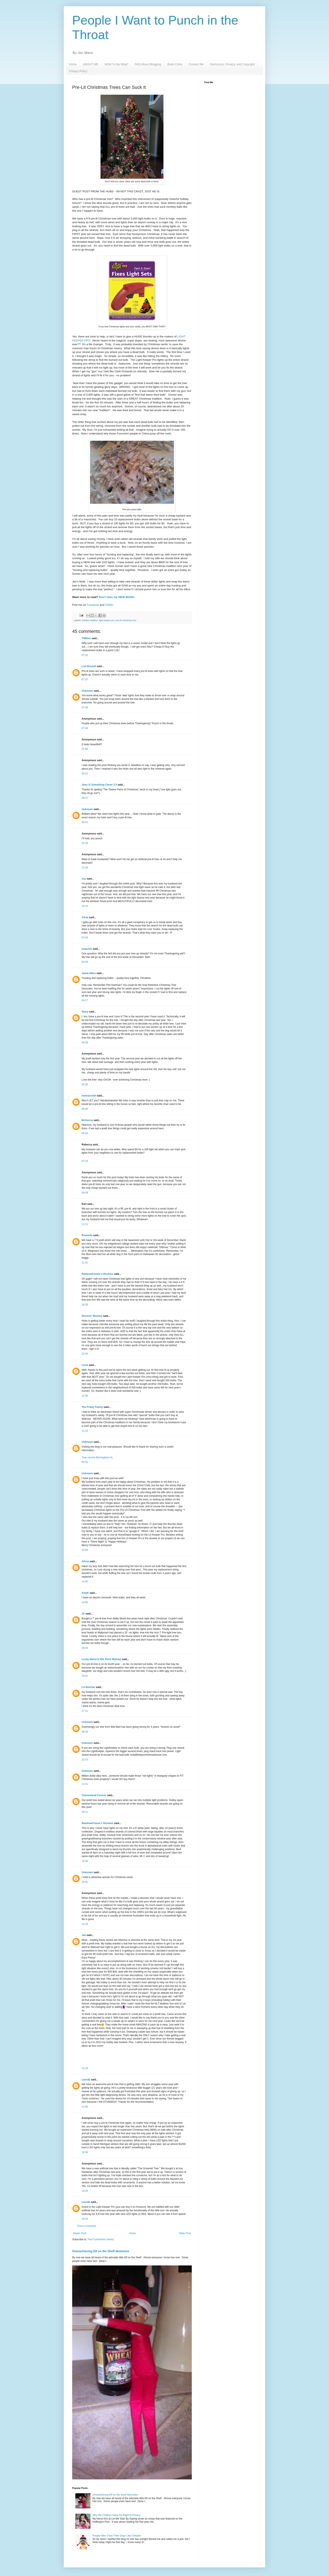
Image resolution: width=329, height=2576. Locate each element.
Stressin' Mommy (92, 1315)
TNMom (86, 638)
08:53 (85, 822)
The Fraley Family (92, 1407)
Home (73, 64)
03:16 (85, 937)
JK (83, 1613)
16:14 (85, 906)
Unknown (87, 690)
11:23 (85, 1924)
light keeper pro (106, 620)
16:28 (85, 1304)
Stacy (85, 1011)
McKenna (87, 1120)
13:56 (85, 1550)
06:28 (85, 1731)
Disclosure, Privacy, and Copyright (232, 64)
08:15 (85, 773)
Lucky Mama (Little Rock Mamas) (101, 1659)
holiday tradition (90, 620)
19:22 (85, 1675)
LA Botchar (88, 1687)
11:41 (85, 1783)
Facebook (93, 604)
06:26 (85, 1133)
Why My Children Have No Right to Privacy (117, 2515)
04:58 (85, 1042)
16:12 (85, 1811)
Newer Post (79, 2233)
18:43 (85, 1647)
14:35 (85, 2190)
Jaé (84, 1935)
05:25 (85, 1462)
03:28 (85, 961)
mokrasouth (89, 1095)
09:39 (85, 1192)
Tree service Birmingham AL (97, 1457)
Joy (84, 878)
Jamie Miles (89, 973)
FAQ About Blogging (148, 64)
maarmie (87, 948)
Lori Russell (89, 666)
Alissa (85, 1561)
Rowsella (87, 1235)
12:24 (85, 2068)
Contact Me (196, 64)
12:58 (85, 1395)
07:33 (85, 1161)
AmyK (85, 1592)
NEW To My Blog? (116, 64)
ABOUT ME (90, 64)
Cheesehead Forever (94, 1795)
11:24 (85, 867)
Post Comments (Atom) (100, 2239)
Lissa (85, 1365)
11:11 (85, 1224)
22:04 (85, 1353)
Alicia (85, 917)
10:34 (85, 843)
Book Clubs (175, 64)
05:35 (85, 1084)
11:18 (85, 1430)
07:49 (85, 728)
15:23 (85, 2218)
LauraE (86, 2079)
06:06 (85, 1108)
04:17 (85, 1000)
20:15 (85, 1759)
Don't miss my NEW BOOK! (117, 597)
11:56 (85, 2106)
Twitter (109, 604)
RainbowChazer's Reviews (97, 1273)
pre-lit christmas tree (126, 620)
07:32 (85, 655)
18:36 (85, 2152)
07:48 (85, 707)
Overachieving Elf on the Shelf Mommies (100, 2251)
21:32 (85, 1262)
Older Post (185, 2233)
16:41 (85, 1881)
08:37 (85, 797)
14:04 (85, 1861)
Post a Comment (86, 2225)
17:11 (85, 1710)
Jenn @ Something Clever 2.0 (99, 784)
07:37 (85, 679)
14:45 (85, 1581)
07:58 (85, 749)
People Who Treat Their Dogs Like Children (117, 2535)
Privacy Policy (78, 71)
